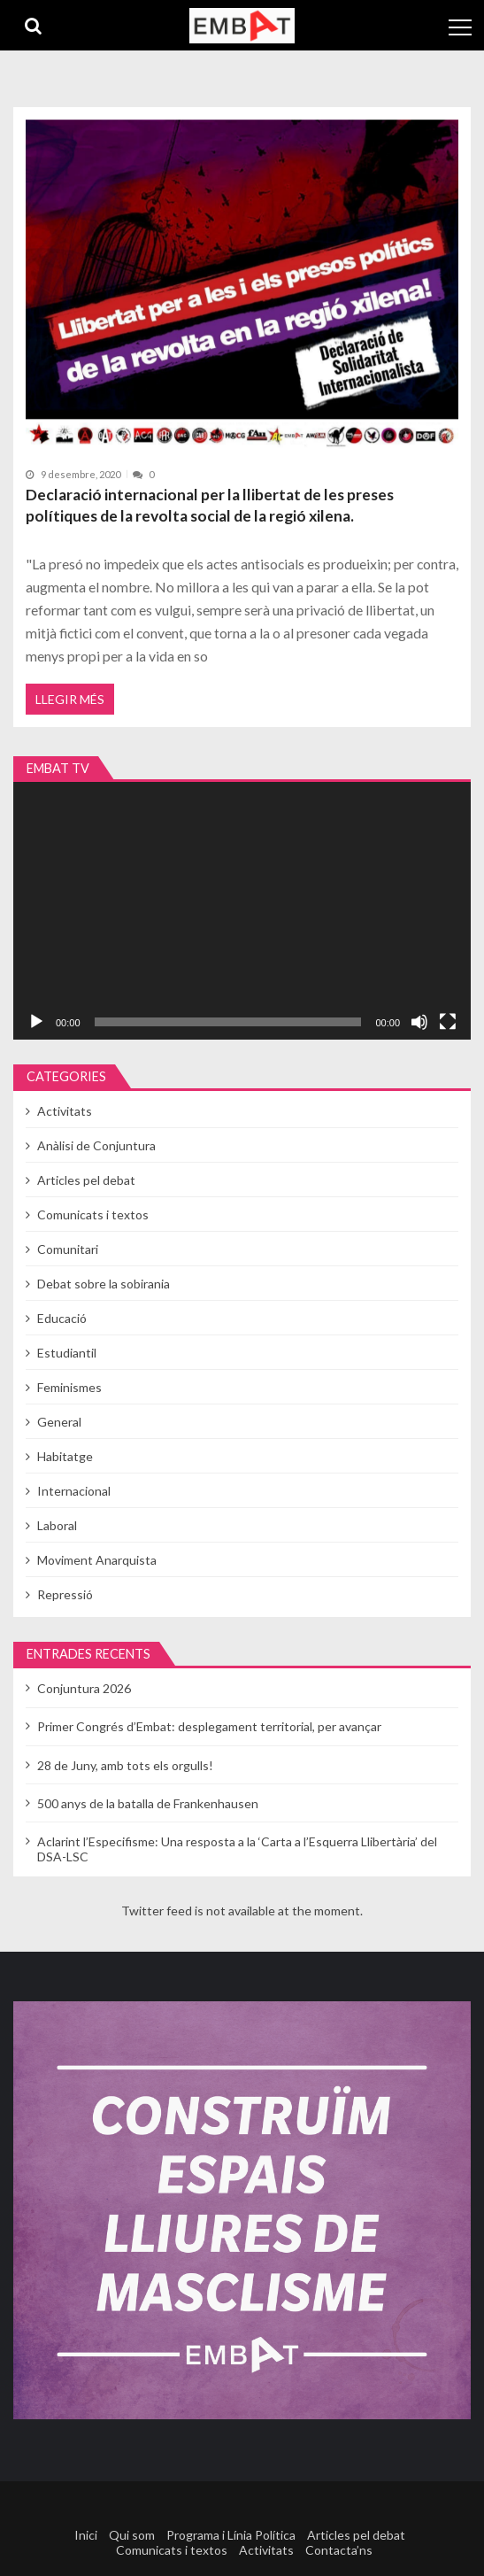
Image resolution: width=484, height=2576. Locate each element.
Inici (85, 2534)
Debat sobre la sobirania (103, 1283)
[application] (242, 911)
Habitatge (65, 1456)
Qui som (132, 2534)
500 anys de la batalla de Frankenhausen (147, 1803)
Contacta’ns (339, 2549)
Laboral (57, 1525)
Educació (62, 1318)
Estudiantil (66, 1352)
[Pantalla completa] (448, 1022)
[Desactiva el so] (419, 1022)
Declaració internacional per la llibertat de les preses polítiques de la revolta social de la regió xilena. (210, 505)
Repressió (65, 1594)
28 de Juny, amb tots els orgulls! (125, 1765)
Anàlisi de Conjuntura (96, 1145)
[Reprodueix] (36, 1022)
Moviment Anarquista (97, 1559)
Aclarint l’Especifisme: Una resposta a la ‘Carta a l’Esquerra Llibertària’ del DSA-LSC (237, 1849)
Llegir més (69, 699)
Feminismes (69, 1387)
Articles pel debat (86, 1179)
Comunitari (67, 1249)
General (59, 1421)
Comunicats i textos (93, 1214)
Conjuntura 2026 (84, 1688)
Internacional (74, 1490)
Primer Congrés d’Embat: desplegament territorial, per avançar (209, 1726)
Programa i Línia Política (231, 2534)
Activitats (64, 1110)
